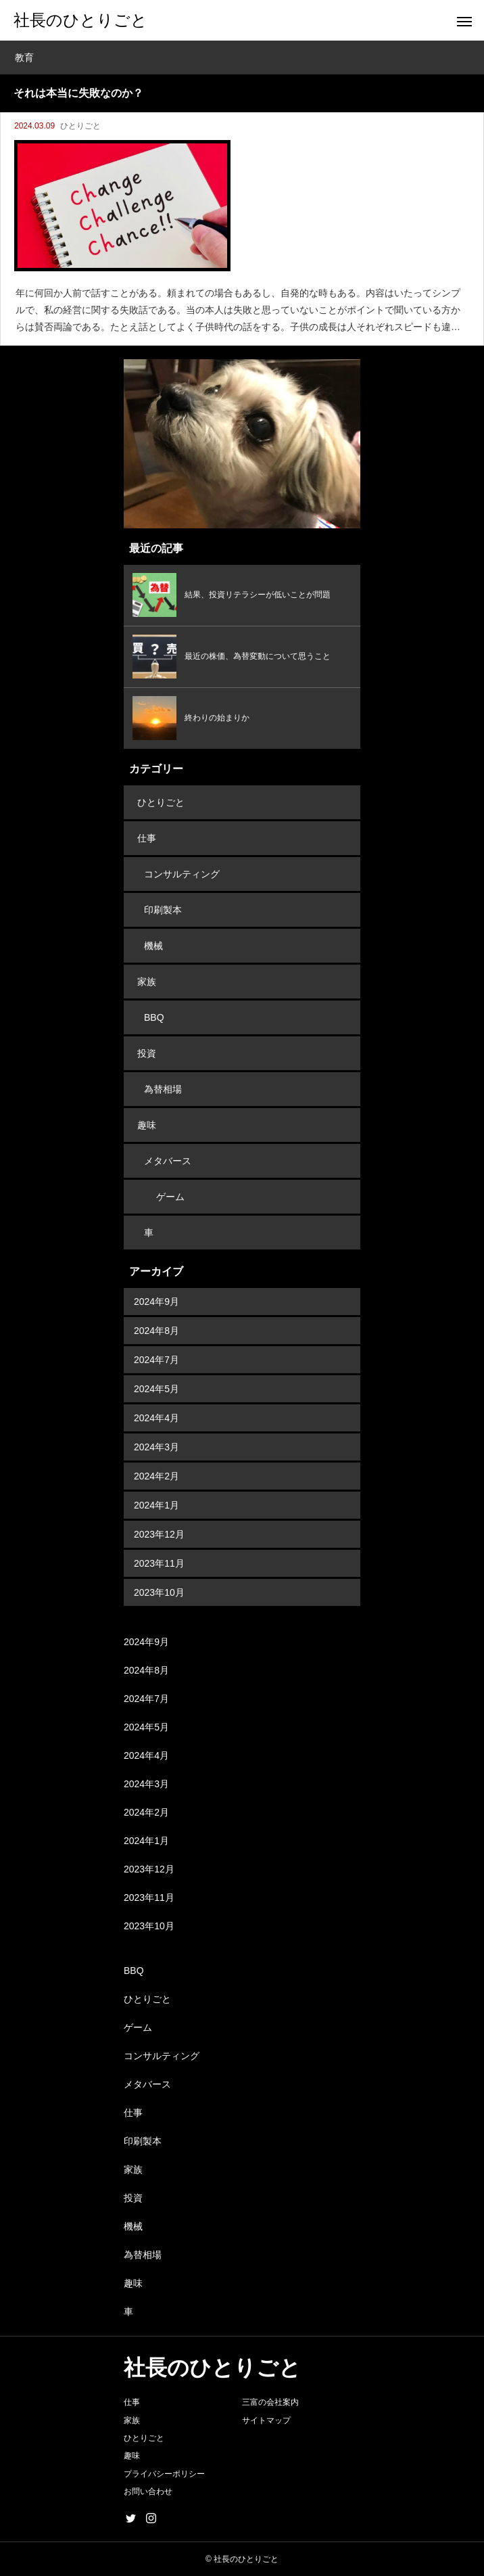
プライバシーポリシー (164, 2474)
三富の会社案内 (270, 2402)
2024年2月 (156, 1476)
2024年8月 (156, 1330)
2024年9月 (156, 1301)
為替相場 (163, 1089)
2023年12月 (159, 1534)
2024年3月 (156, 1447)
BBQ (154, 1017)
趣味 (146, 1125)
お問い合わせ (148, 2491)
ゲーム (170, 1196)
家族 (146, 981)
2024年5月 (156, 1388)
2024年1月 (156, 1505)
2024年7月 (156, 1359)
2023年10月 (159, 1592)
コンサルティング (182, 874)
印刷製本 (163, 909)
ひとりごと (80, 126)
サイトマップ (266, 2420)
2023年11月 (159, 1563)
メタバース (167, 1160)
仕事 (146, 838)
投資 (146, 1053)
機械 (153, 945)
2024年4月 (156, 1417)
